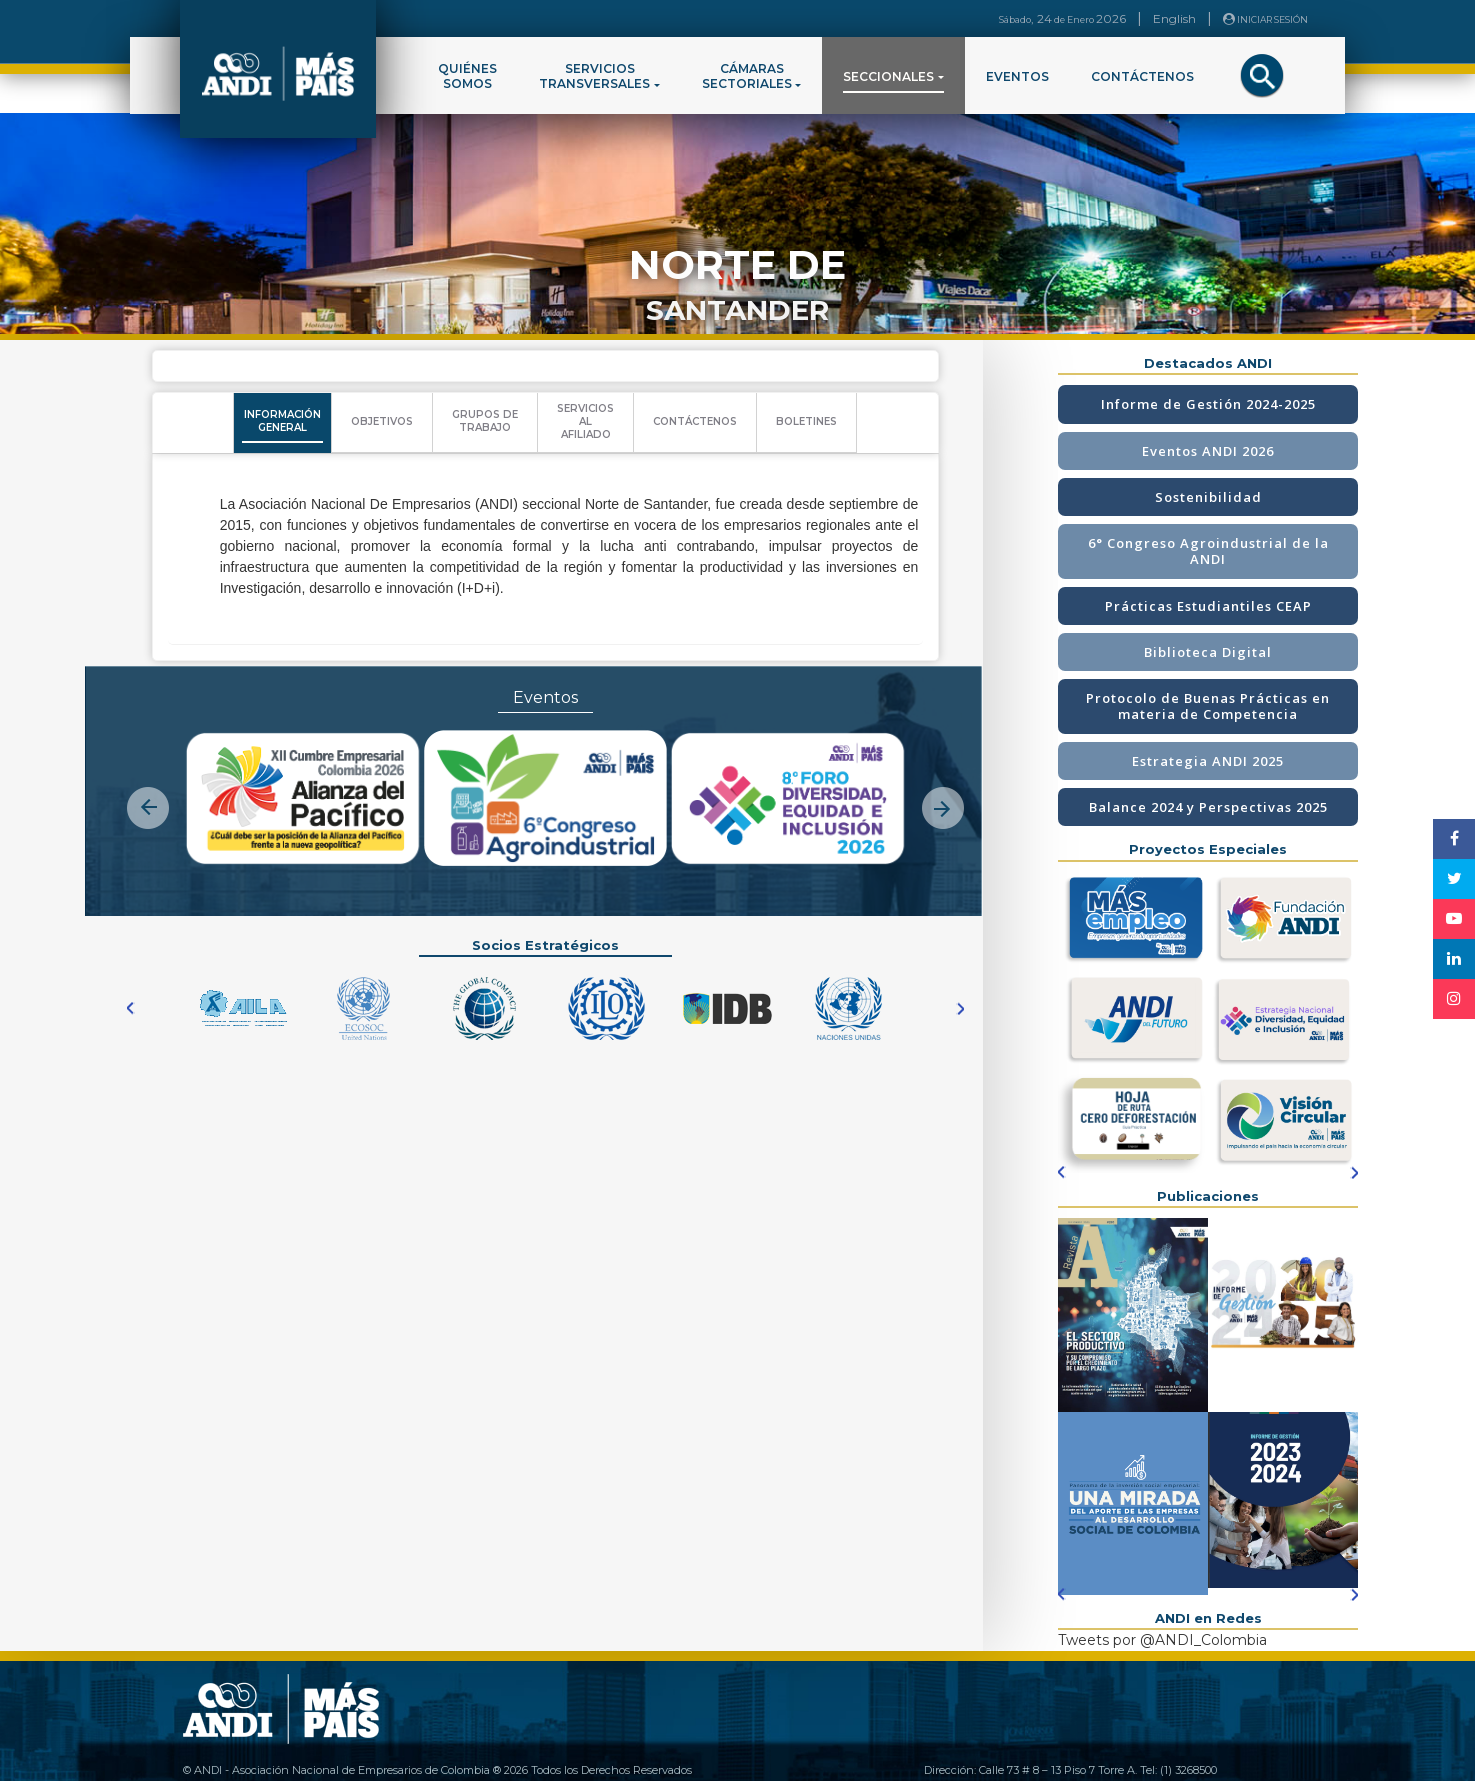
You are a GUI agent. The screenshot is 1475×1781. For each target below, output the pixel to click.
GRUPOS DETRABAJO (485, 421)
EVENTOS (1017, 76)
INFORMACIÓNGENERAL (282, 421)
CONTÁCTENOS (1142, 76)
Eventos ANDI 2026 (1208, 451)
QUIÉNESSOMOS (467, 76)
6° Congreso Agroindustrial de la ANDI (1208, 551)
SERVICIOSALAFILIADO (585, 421)
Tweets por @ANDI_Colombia (1162, 1640)
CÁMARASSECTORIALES (747, 76)
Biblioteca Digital (1208, 652)
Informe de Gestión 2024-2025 (1208, 404)
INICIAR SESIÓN (1265, 19)
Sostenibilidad (1208, 497)
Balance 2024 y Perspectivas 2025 (1208, 807)
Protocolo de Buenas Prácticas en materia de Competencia (1208, 706)
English (1174, 18)
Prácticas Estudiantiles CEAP (1208, 606)
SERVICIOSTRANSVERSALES (594, 76)
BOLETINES (806, 421)
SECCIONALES (888, 76)
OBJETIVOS (382, 421)
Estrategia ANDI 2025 (1208, 761)
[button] (148, 791)
